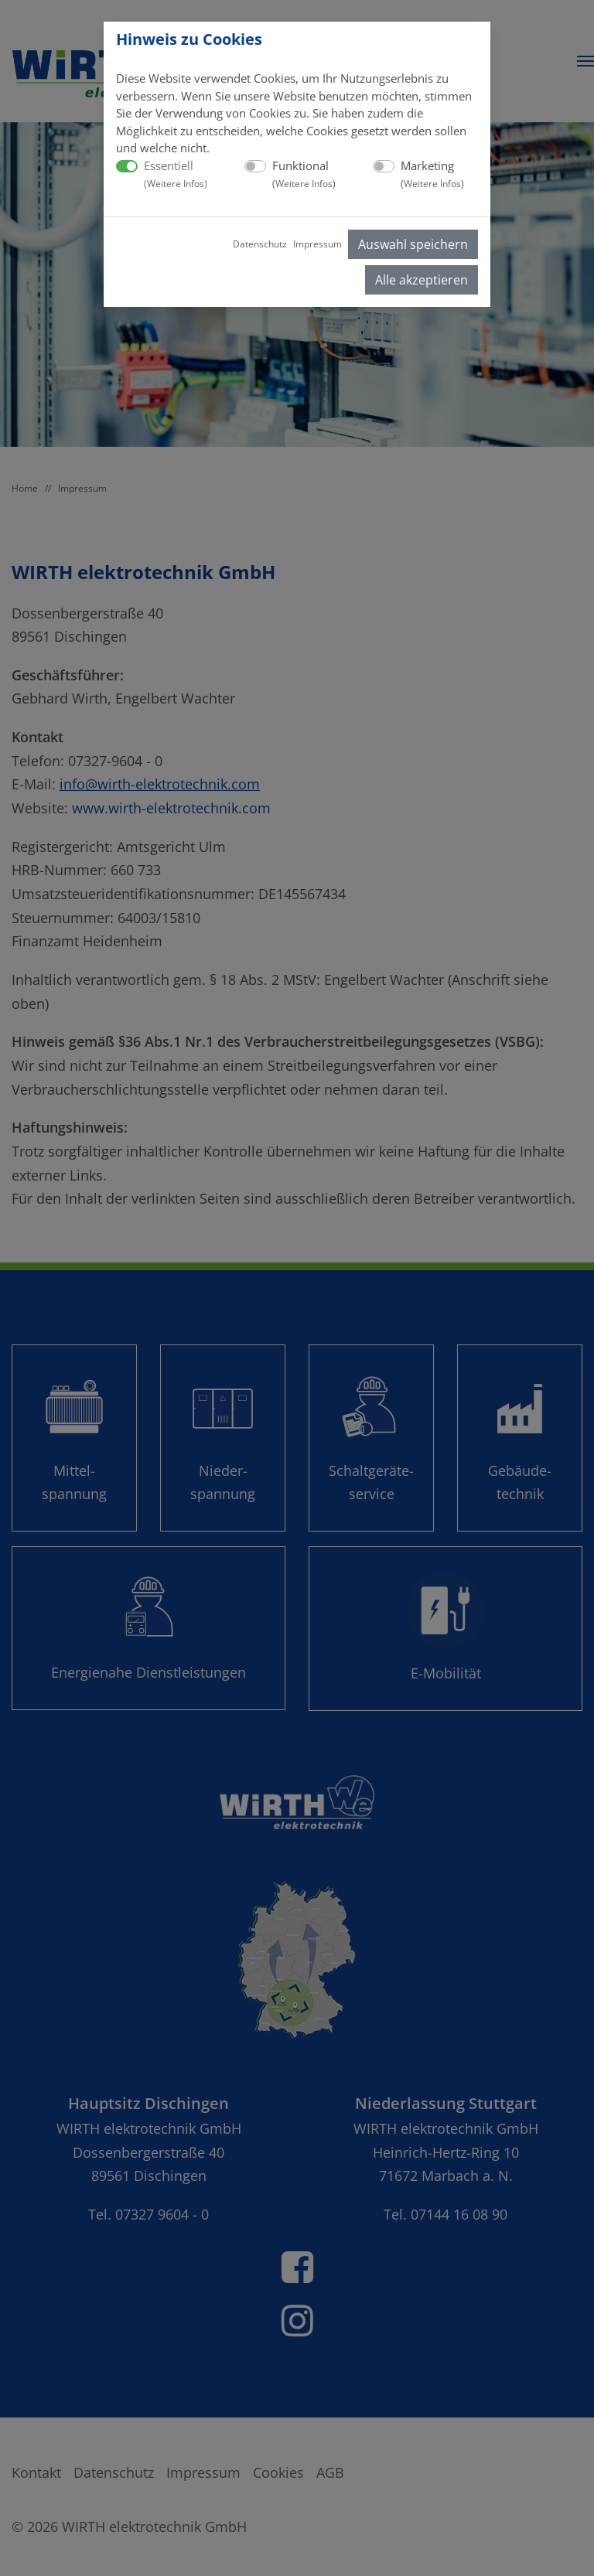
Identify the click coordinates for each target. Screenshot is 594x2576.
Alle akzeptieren (421, 279)
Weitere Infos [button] (175, 183)
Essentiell (175, 174)
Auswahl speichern (413, 244)
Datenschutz (260, 243)
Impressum (317, 243)
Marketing (432, 174)
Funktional (304, 174)
